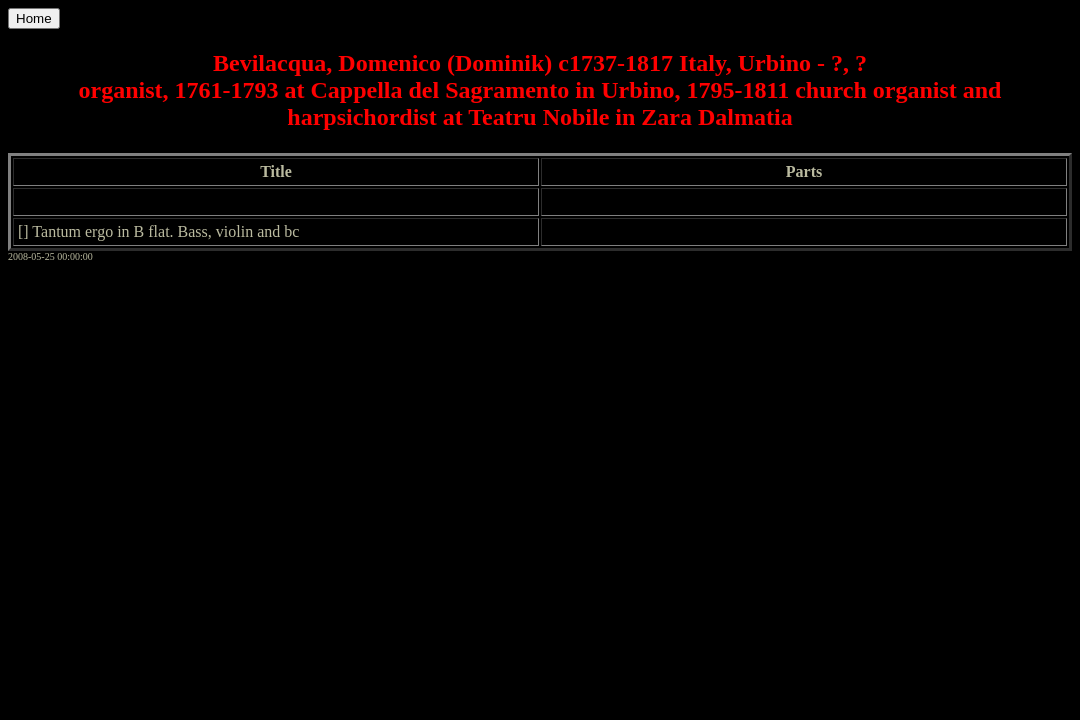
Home (34, 18)
